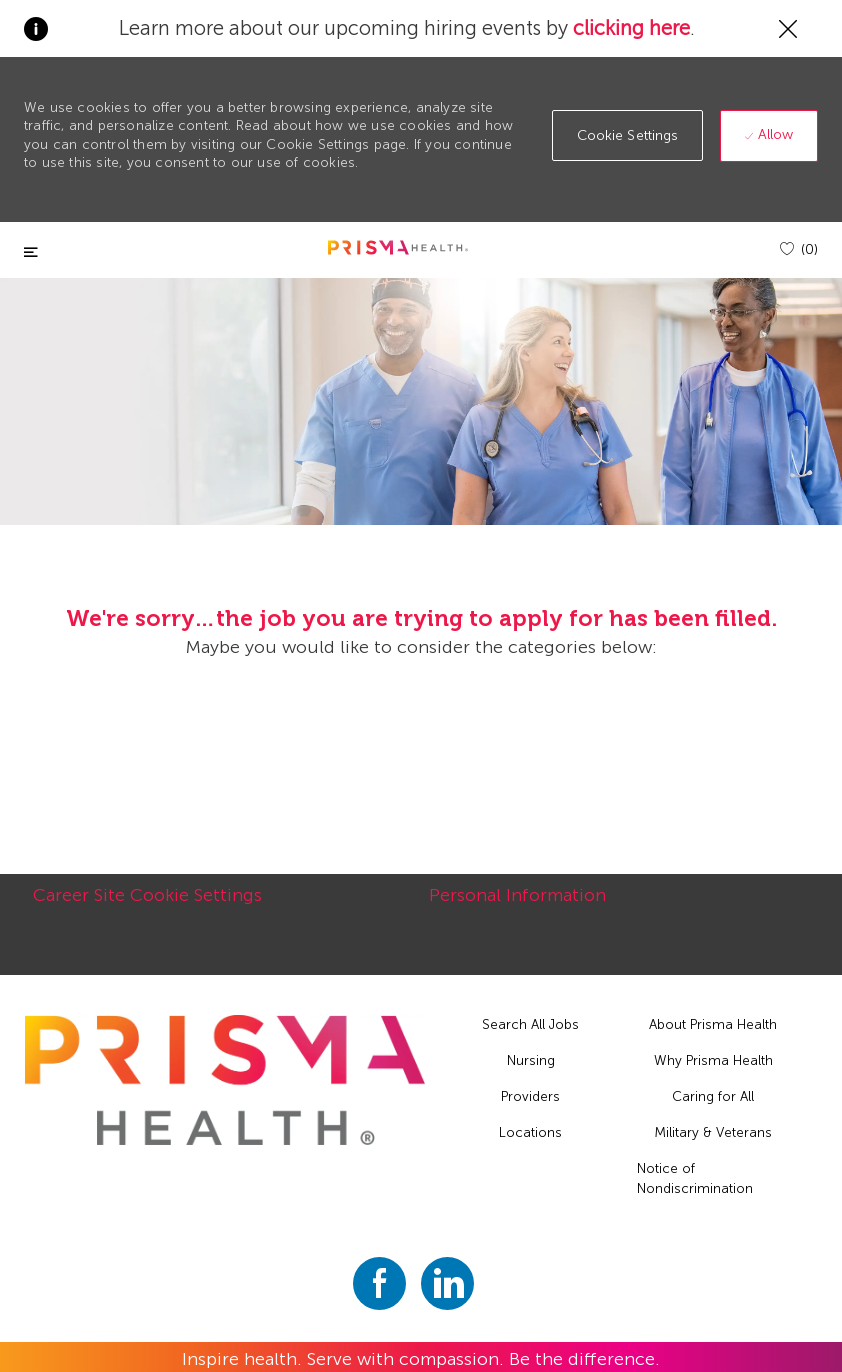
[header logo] (398, 247)
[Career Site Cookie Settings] (147, 906)
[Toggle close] (31, 252)
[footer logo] (225, 1080)
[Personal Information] (517, 906)
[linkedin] (447, 1283)
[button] (628, 135)
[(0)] (799, 249)
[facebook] (379, 1283)
